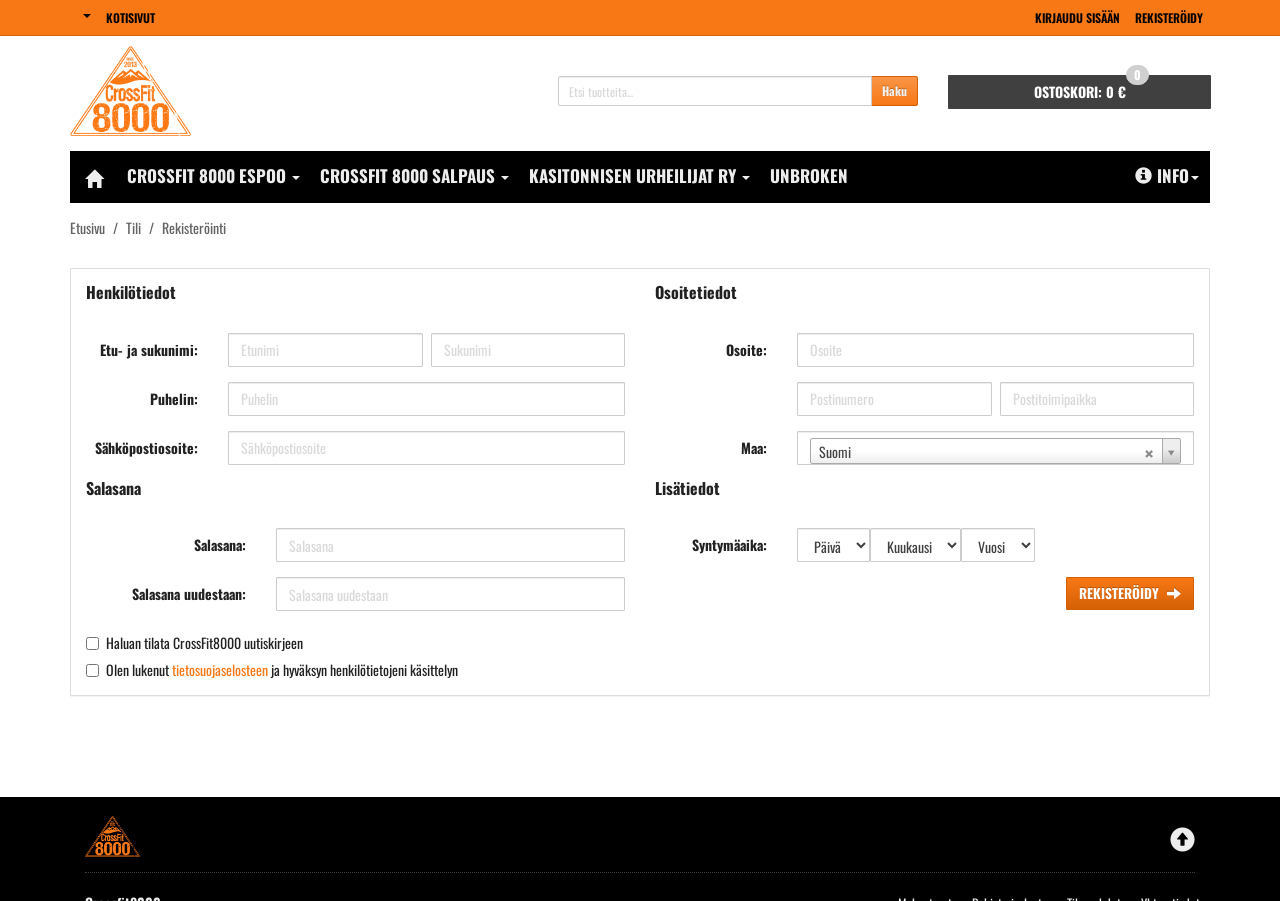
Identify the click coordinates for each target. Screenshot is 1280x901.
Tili (133, 227)
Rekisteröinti (194, 227)
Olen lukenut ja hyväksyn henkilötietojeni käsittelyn (282, 669)
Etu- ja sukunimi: (149, 349)
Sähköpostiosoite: (146, 447)
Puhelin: (174, 398)
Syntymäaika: (729, 544)
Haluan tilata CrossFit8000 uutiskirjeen (204, 642)
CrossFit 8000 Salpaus (414, 175)
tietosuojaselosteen (220, 669)
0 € (1091, 88)
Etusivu (87, 227)
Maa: (754, 447)
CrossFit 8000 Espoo (213, 175)
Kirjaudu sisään (1077, 17)
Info (1167, 175)
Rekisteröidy (1169, 17)
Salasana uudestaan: (189, 593)
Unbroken (809, 175)
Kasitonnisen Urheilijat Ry (639, 175)
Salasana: (220, 544)
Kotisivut (130, 17)
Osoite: (746, 349)
